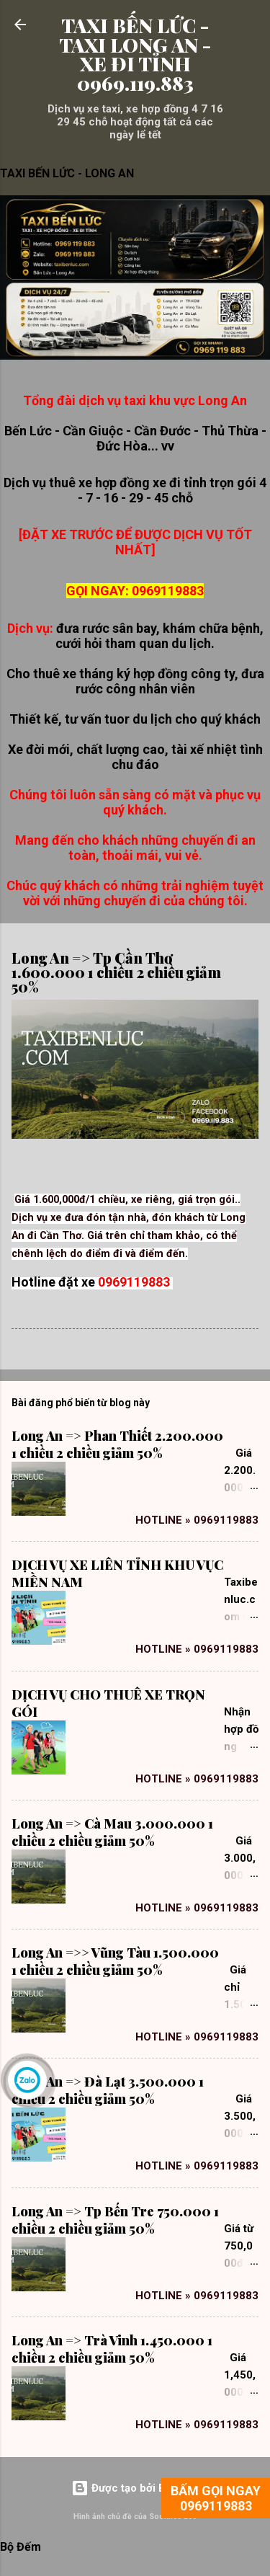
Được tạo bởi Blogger (135, 2488)
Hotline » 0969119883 (196, 1520)
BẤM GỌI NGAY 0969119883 (216, 2498)
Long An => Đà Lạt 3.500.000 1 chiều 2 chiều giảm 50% (108, 2090)
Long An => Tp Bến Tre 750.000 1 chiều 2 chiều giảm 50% (115, 2220)
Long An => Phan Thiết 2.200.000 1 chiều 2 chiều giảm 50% (117, 1444)
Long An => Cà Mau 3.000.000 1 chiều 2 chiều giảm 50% (112, 1832)
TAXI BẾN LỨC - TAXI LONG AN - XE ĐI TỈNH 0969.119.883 (135, 54)
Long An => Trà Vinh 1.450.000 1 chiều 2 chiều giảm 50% (112, 2349)
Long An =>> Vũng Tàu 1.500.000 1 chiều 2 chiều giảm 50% (115, 1961)
